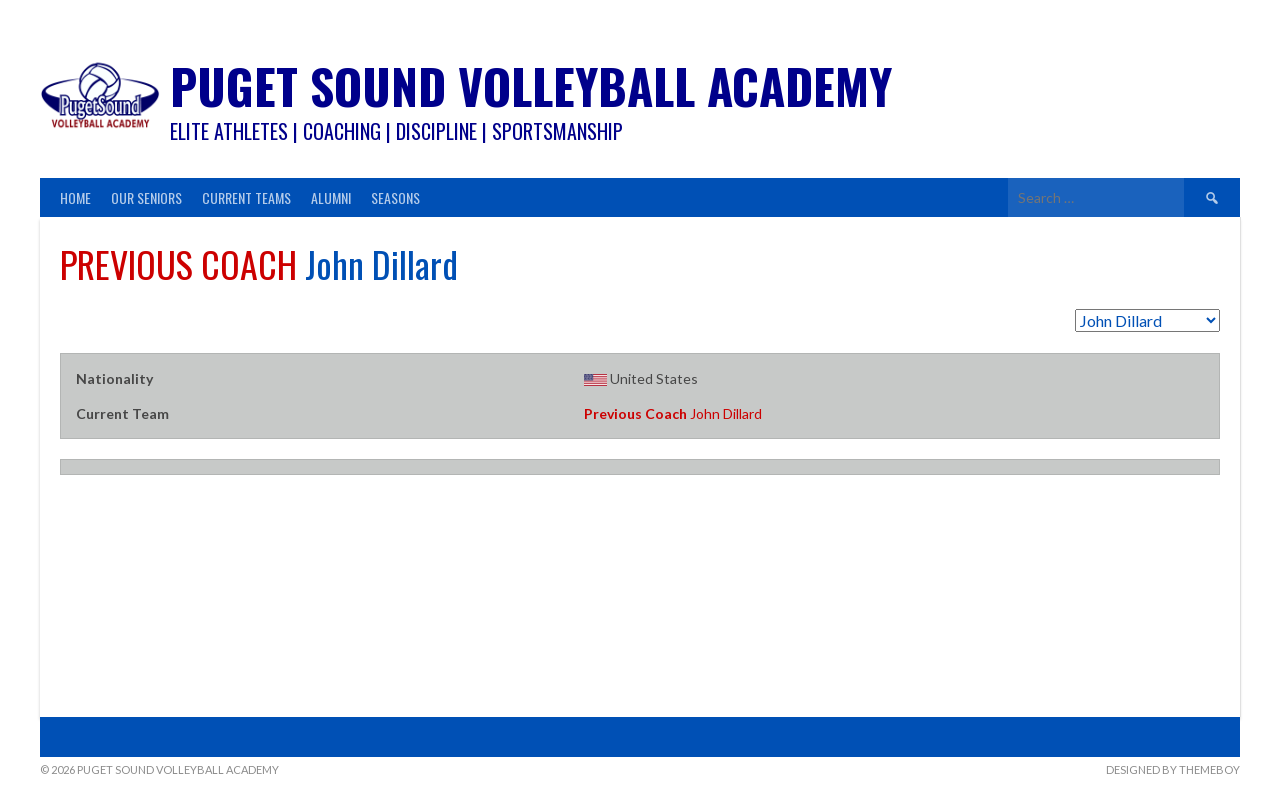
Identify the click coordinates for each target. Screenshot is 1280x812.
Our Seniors (146, 197)
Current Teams (246, 197)
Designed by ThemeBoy (1173, 769)
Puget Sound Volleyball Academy (531, 85)
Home (75, 197)
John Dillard (673, 413)
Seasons (395, 197)
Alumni (331, 197)
